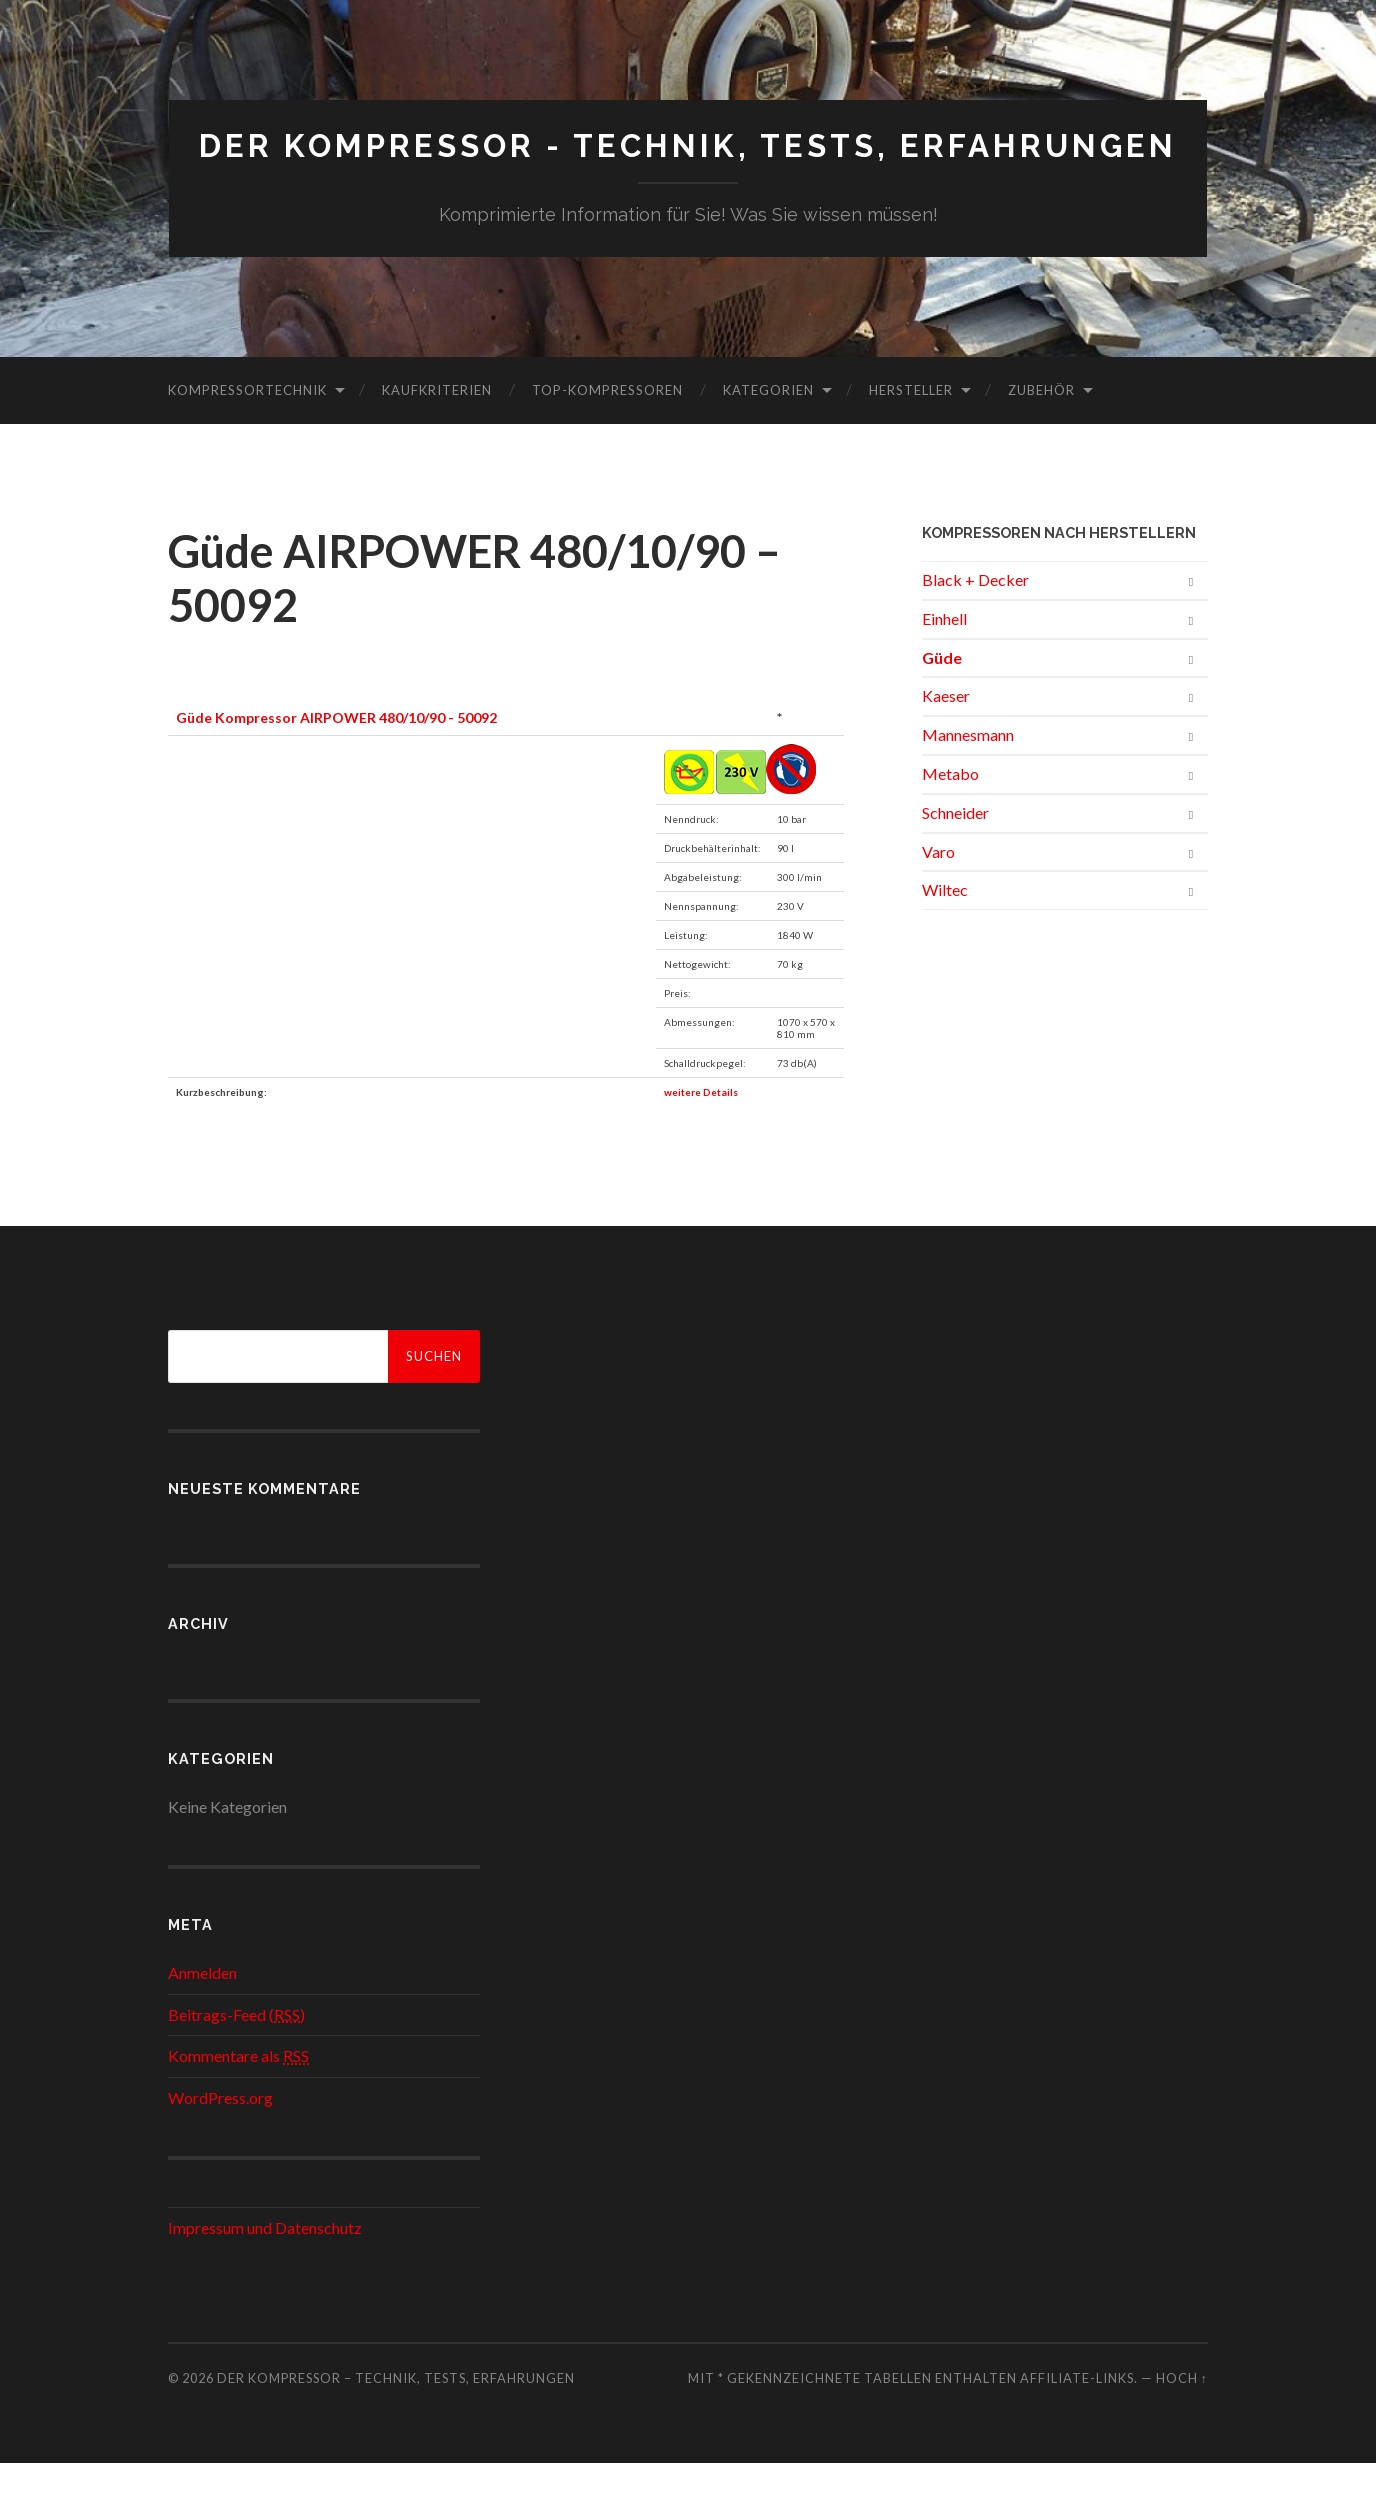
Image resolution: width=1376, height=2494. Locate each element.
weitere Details (701, 1123)
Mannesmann (968, 765)
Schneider (955, 843)
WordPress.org (220, 2128)
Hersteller (911, 421)
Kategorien (768, 421)
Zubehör (1041, 421)
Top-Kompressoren (607, 421)
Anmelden (202, 2003)
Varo (938, 881)
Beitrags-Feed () (236, 2044)
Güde (942, 687)
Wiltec (945, 920)
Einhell (944, 649)
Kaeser (946, 726)
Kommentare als (238, 2086)
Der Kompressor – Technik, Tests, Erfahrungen (396, 2408)
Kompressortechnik (247, 421)
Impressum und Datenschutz (265, 2257)
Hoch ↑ (1182, 2408)
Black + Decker (975, 610)
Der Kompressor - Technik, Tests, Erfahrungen (688, 161)
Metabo (950, 804)
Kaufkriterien (437, 421)
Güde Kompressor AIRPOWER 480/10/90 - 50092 (336, 748)
